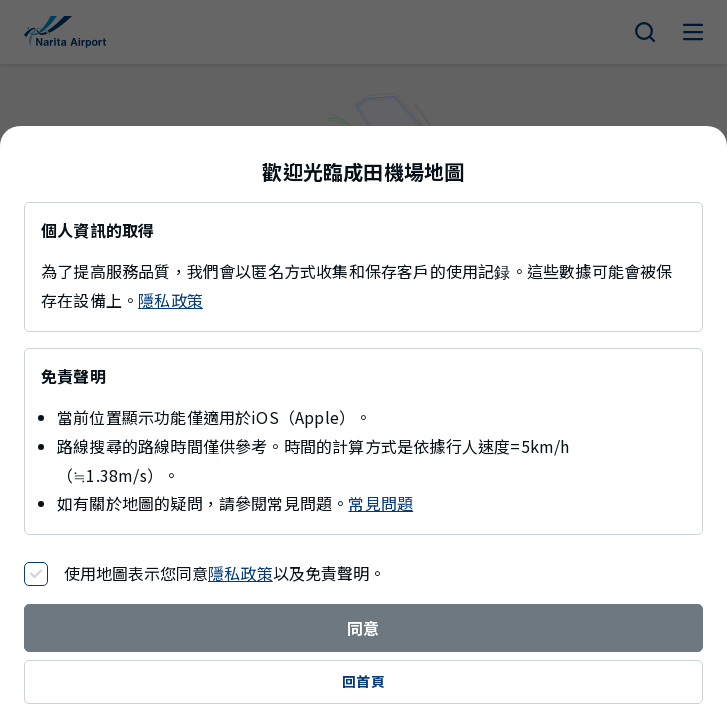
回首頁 (363, 681)
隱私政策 (170, 300)
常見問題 (380, 503)
